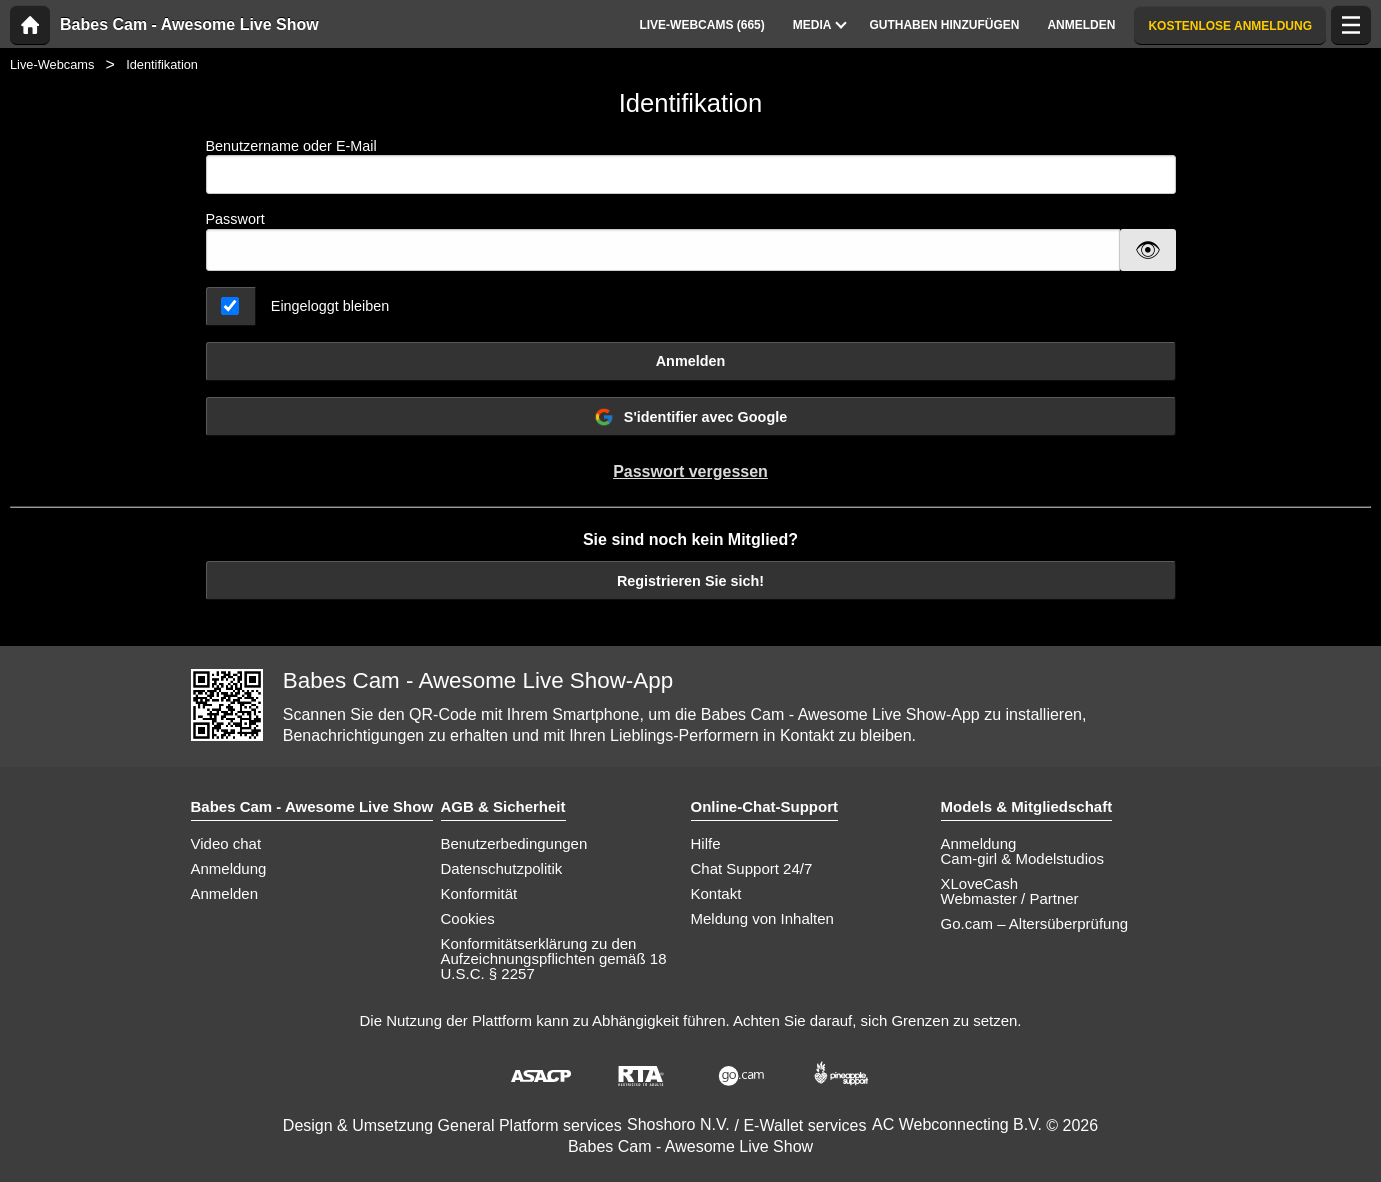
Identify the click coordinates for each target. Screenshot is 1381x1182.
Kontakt (716, 893)
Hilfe (706, 843)
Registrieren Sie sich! (690, 581)
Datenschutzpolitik (502, 868)
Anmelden (691, 361)
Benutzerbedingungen (514, 843)
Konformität (479, 893)
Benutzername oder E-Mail (691, 166)
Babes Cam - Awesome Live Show (189, 25)
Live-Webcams (52, 64)
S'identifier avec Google (690, 417)
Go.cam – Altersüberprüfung (1035, 923)
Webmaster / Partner (1010, 898)
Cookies (468, 918)
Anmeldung (229, 868)
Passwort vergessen (690, 471)
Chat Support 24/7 (752, 868)
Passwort (235, 219)
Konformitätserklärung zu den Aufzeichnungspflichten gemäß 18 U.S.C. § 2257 (554, 958)
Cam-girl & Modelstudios (1022, 858)
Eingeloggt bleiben (330, 306)
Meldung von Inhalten (762, 918)
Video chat (226, 843)
